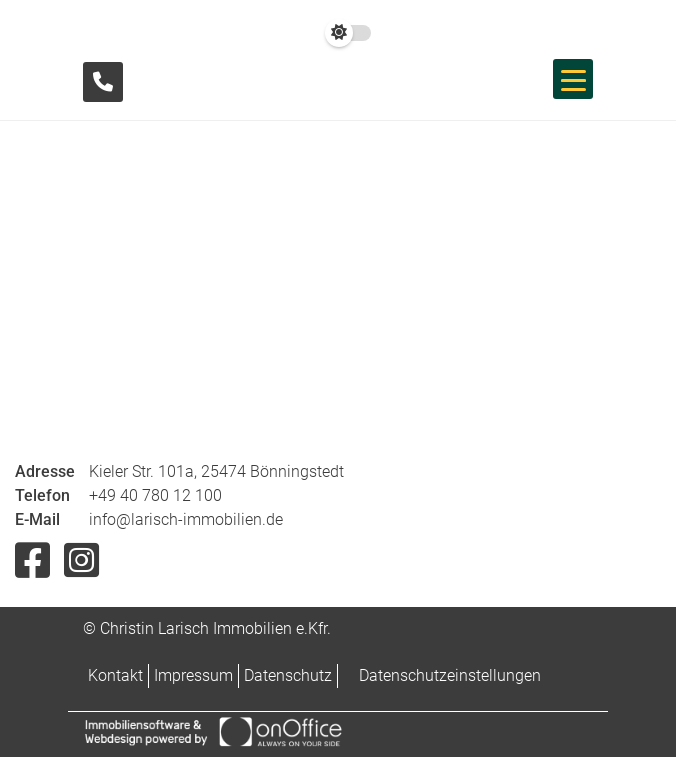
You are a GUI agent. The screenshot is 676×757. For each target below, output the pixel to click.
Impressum (193, 675)
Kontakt (115, 675)
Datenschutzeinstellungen (450, 675)
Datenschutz (288, 675)
